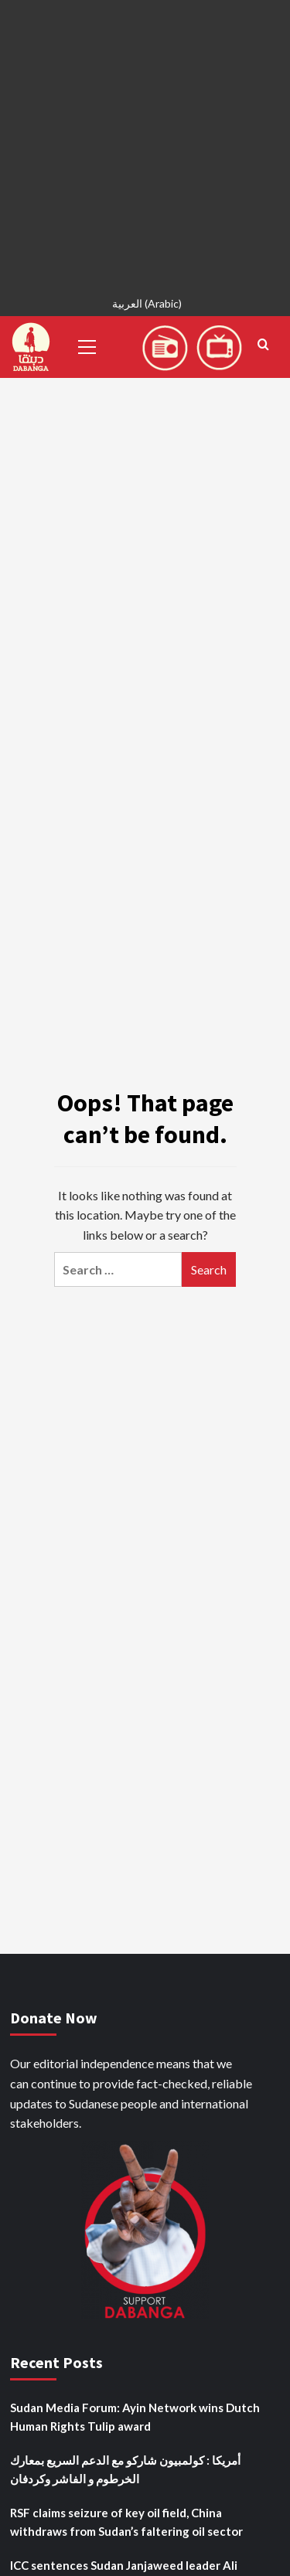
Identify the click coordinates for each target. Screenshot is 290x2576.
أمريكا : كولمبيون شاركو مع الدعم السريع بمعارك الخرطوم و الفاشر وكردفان (125, 2469)
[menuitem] (144, 305)
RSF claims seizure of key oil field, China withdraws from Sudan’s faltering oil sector (126, 2522)
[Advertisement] (145, 145)
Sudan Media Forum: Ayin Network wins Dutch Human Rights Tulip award (135, 2417)
